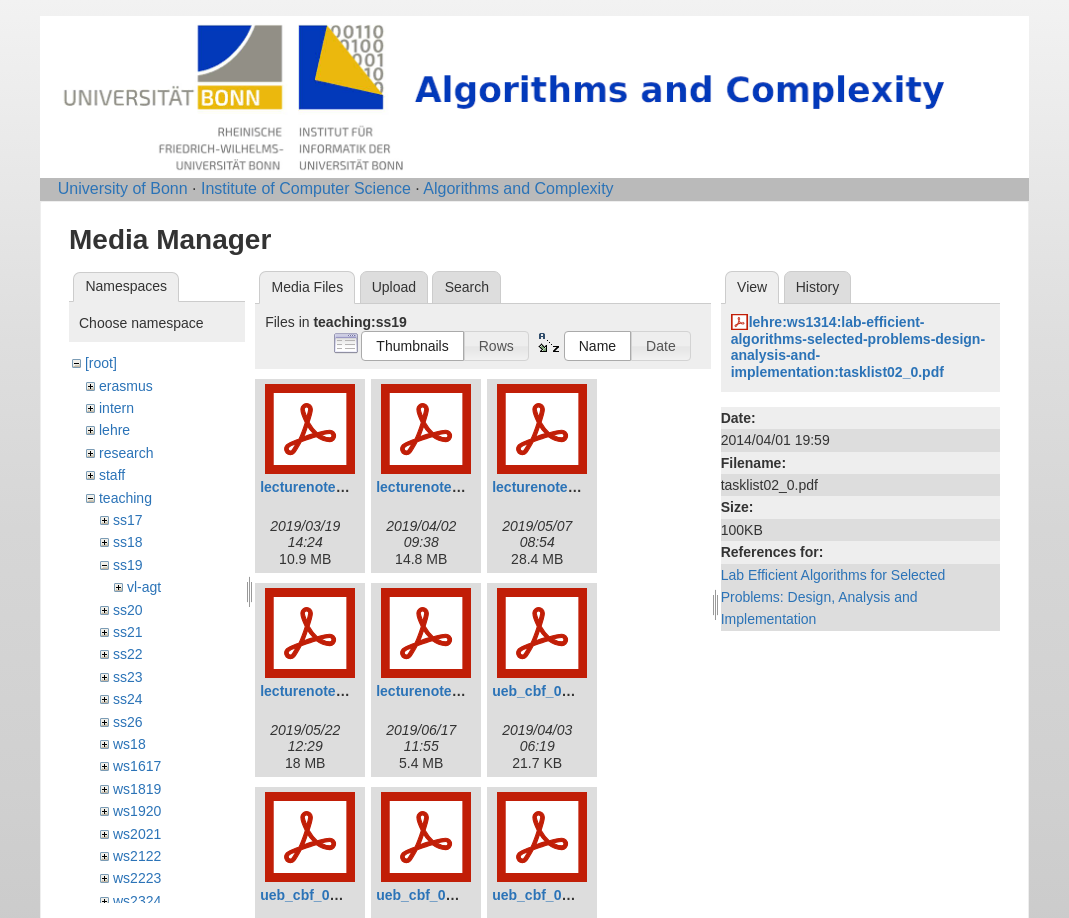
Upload (394, 287)
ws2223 (137, 878)
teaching (125, 498)
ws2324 (137, 901)
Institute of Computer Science (306, 188)
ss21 (128, 632)
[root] (101, 363)
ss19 (128, 565)
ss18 (128, 542)
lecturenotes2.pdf (434, 487)
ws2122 (137, 856)
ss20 (128, 610)
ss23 (128, 677)
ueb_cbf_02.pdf (311, 895)
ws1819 (137, 789)
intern (116, 408)
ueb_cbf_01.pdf (543, 691)
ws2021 (137, 834)
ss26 (128, 722)
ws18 (129, 744)
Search (467, 287)
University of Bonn (123, 188)
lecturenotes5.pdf (434, 691)
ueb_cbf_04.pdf (543, 895)
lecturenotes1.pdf (318, 487)
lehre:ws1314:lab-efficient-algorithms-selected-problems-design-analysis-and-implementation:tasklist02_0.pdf (858, 347)
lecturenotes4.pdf (318, 691)
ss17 (128, 520)
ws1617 (137, 766)
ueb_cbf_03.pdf (427, 895)
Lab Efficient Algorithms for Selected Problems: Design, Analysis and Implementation (833, 597)
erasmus (126, 386)
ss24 (128, 699)
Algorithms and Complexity (518, 188)
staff (112, 475)
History (818, 287)
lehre (114, 430)
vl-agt (144, 587)
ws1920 (137, 811)
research (126, 453)
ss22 (128, 654)
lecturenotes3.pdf (550, 487)
